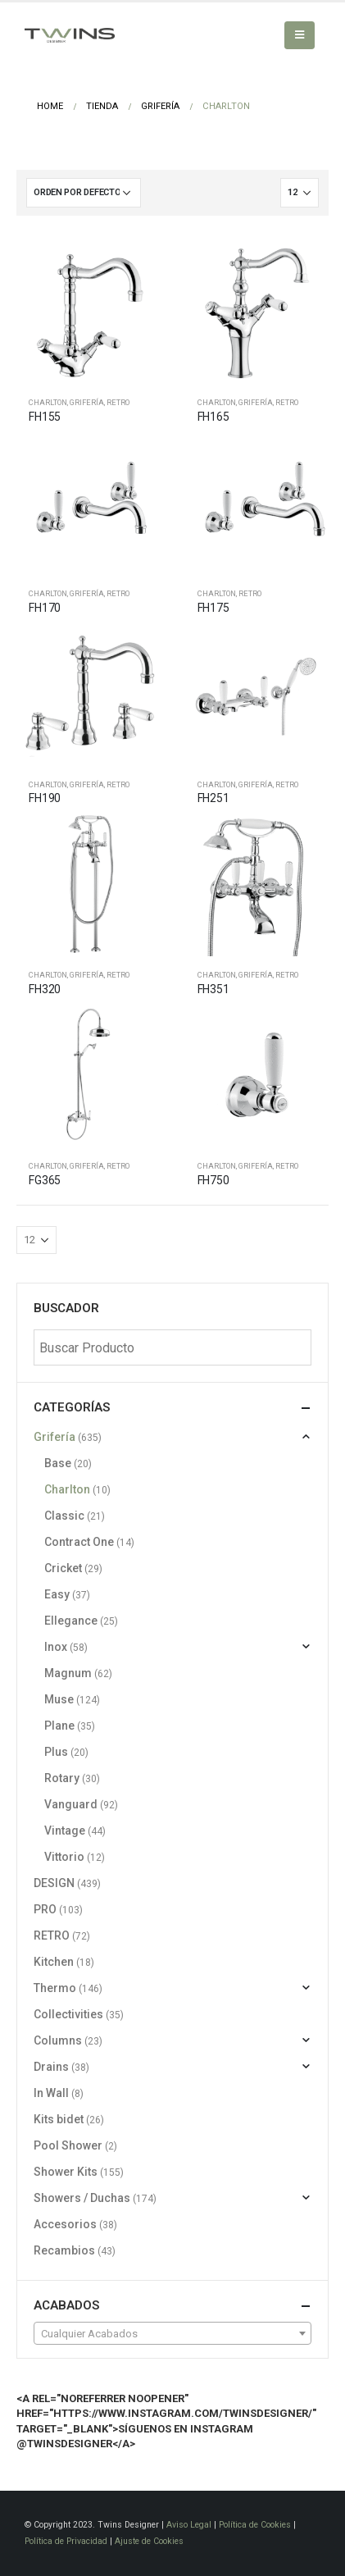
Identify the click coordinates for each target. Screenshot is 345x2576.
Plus (56, 1751)
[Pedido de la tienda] (83, 192)
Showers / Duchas (82, 2197)
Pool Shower (68, 2145)
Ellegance (71, 1620)
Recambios (64, 2250)
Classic (64, 1515)
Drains (51, 2066)
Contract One (79, 1541)
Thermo (55, 1988)
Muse (59, 1699)
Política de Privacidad (66, 2541)
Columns (58, 2040)
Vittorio (64, 1856)
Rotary (61, 1778)
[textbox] (172, 2334)
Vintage (64, 1830)
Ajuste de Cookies (149, 2541)
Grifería (87, 402)
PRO (45, 1909)
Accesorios (65, 2224)
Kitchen (54, 1961)
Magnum (68, 1673)
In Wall (51, 2093)
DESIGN (54, 1883)
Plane (59, 1725)
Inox (55, 1646)
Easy (57, 1594)
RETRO (118, 402)
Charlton (48, 402)
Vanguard (71, 1804)
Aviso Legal (188, 2524)
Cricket (63, 1568)
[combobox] (172, 2333)
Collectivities (68, 2014)
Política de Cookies (255, 2524)
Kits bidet (59, 2119)
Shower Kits (66, 2171)
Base (57, 1463)
